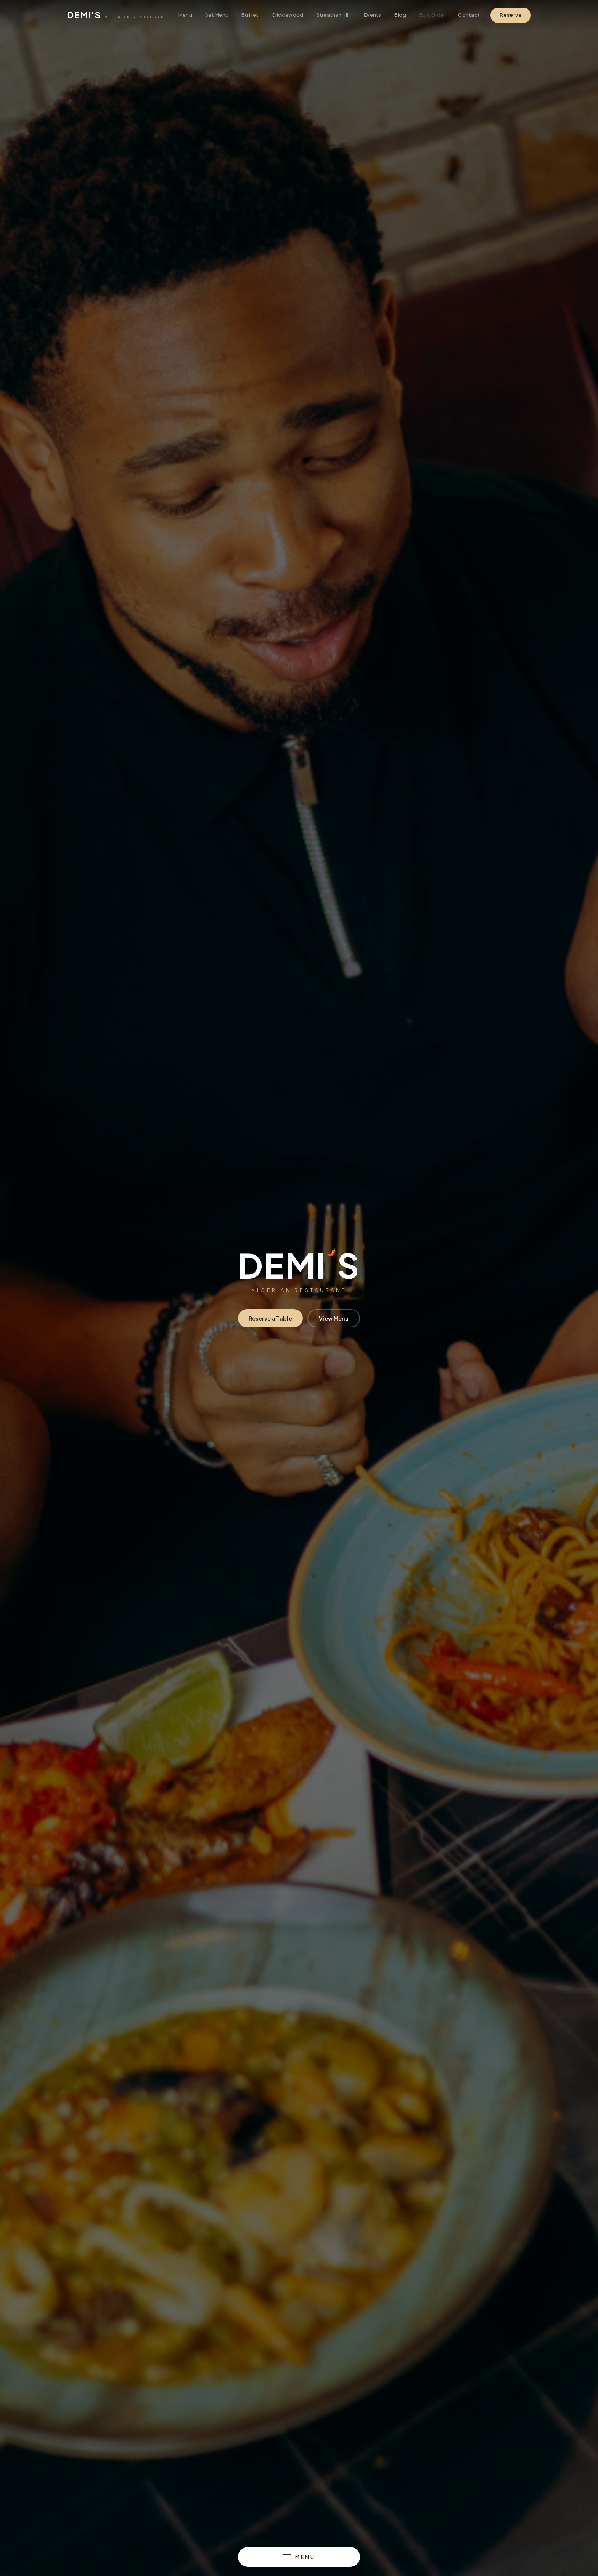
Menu (185, 15)
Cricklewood (288, 15)
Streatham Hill (334, 15)
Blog (400, 15)
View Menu (334, 1318)
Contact (469, 15)
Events (372, 15)
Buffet (250, 15)
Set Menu (216, 15)
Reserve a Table (270, 1318)
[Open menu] (299, 2557)
